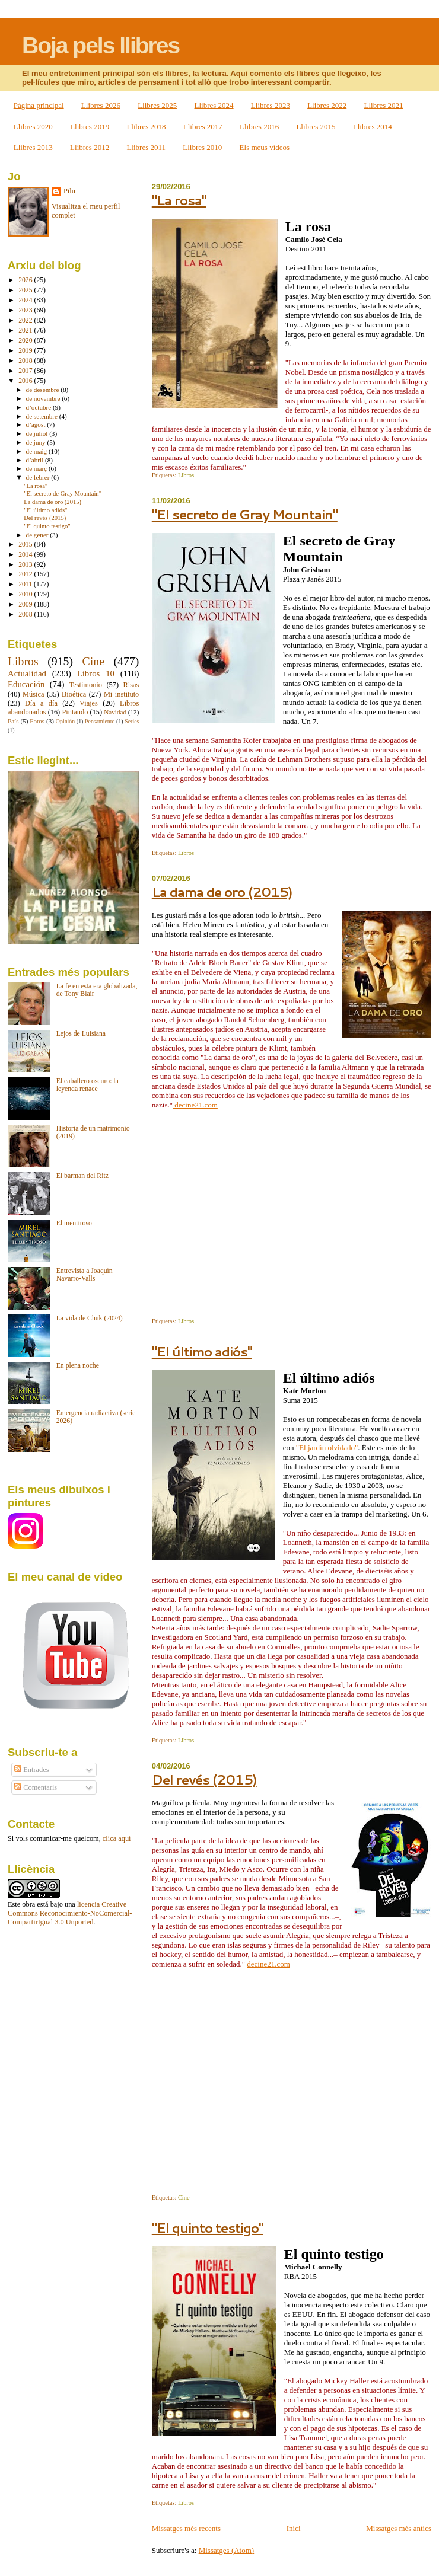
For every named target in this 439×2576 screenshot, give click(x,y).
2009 (26, 604)
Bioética (74, 694)
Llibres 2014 (372, 126)
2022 (26, 320)
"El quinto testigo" (207, 2228)
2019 (26, 351)
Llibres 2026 (100, 105)
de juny (36, 442)
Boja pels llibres (100, 45)
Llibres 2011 (146, 147)
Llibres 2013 (33, 147)
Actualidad (27, 673)
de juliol (38, 433)
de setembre (42, 416)
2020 (26, 340)
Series (132, 721)
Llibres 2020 (33, 126)
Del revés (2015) (204, 1779)
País (13, 720)
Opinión (65, 721)
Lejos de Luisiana (81, 1034)
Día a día (41, 703)
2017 (26, 371)
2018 (26, 361)
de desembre (43, 389)
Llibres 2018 (146, 126)
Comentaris (35, 1787)
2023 (26, 310)
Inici (294, 2528)
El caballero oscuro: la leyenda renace (87, 1085)
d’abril (35, 460)
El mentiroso (74, 1223)
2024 (26, 300)
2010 (26, 594)
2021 (26, 330)
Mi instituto (121, 694)
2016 (26, 381)
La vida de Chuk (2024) (89, 1318)
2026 (26, 280)
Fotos (37, 720)
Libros (186, 475)
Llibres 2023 (270, 105)
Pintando (75, 712)
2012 (26, 574)
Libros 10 (95, 673)
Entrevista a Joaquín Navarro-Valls (84, 1274)
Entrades (31, 1770)
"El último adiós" (202, 1351)
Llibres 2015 (315, 126)
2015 (26, 544)
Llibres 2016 (259, 126)
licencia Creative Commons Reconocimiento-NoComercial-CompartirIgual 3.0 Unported (70, 1913)
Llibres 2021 (383, 105)
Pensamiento (99, 721)
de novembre (44, 398)
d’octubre (39, 407)
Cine (184, 2197)
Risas (131, 685)
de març (37, 468)
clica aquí (117, 1838)
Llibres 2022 (326, 105)
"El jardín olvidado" (327, 1447)
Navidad (115, 712)
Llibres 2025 (157, 105)
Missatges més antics (398, 2528)
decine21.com (195, 1104)
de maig (37, 451)
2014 (26, 554)
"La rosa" (179, 200)
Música (33, 694)
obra (28, 1904)
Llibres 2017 (202, 126)
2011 (26, 584)
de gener (38, 534)
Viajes (88, 703)
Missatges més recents (186, 2528)
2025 (26, 290)
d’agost (36, 424)
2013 (26, 565)
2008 (26, 614)
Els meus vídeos (265, 147)
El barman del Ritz (82, 1176)
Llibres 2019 (89, 126)
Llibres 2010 (202, 147)
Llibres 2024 (214, 105)
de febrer (39, 477)
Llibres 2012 (89, 147)
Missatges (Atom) (227, 2550)
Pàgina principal (39, 105)
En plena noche (77, 1366)
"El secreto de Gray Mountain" (245, 514)
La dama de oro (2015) (222, 892)
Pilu (69, 191)
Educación (26, 684)
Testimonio (85, 685)
